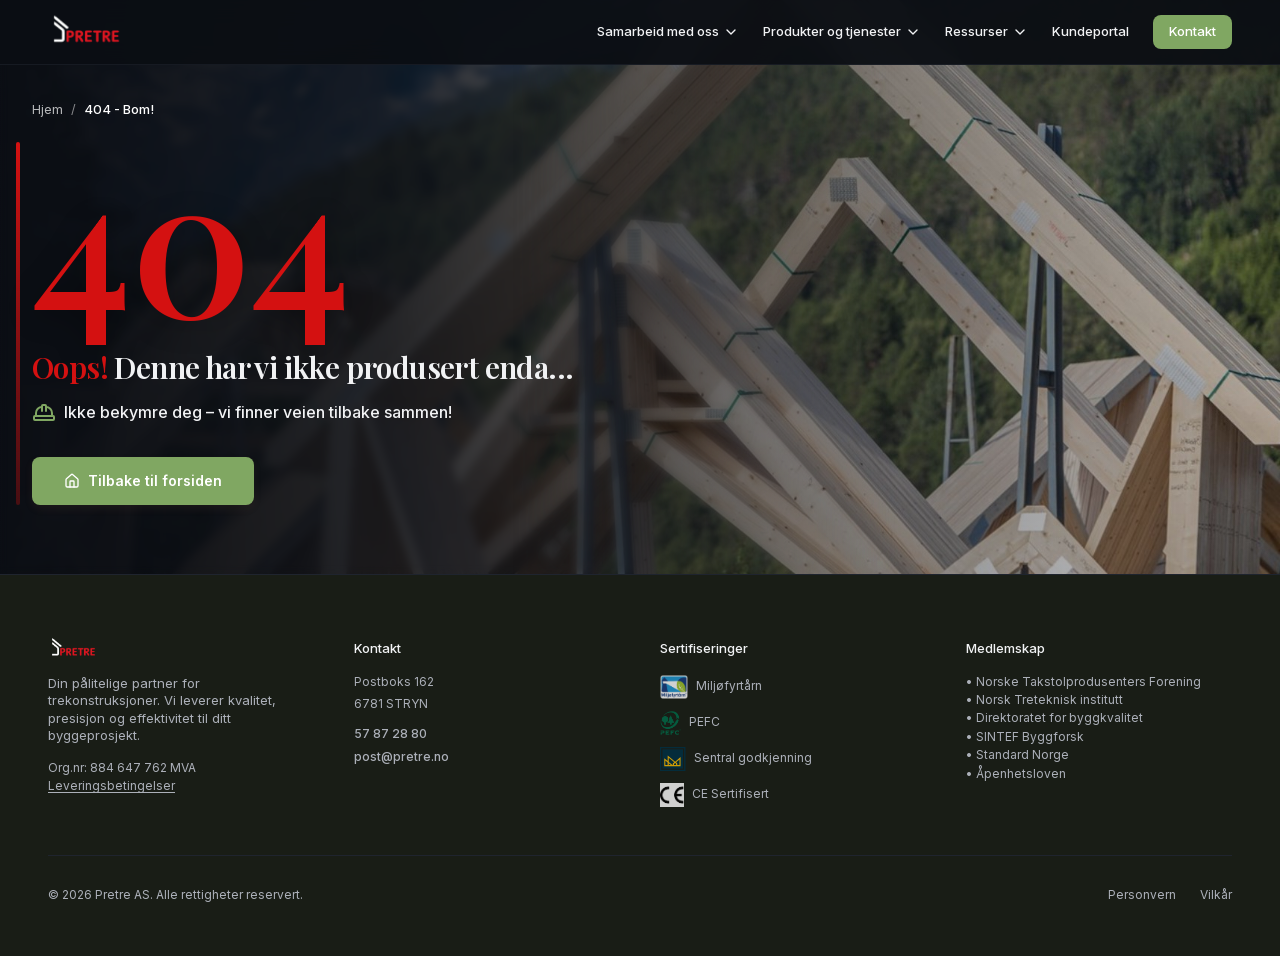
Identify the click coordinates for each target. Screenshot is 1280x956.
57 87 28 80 (390, 733)
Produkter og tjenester (842, 31)
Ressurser (986, 31)
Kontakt (1192, 31)
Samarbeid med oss (668, 31)
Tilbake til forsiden (143, 480)
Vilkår (1216, 895)
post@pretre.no (401, 756)
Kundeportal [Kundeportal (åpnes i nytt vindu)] (1090, 31)
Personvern (1142, 895)
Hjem (47, 109)
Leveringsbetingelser (111, 786)
